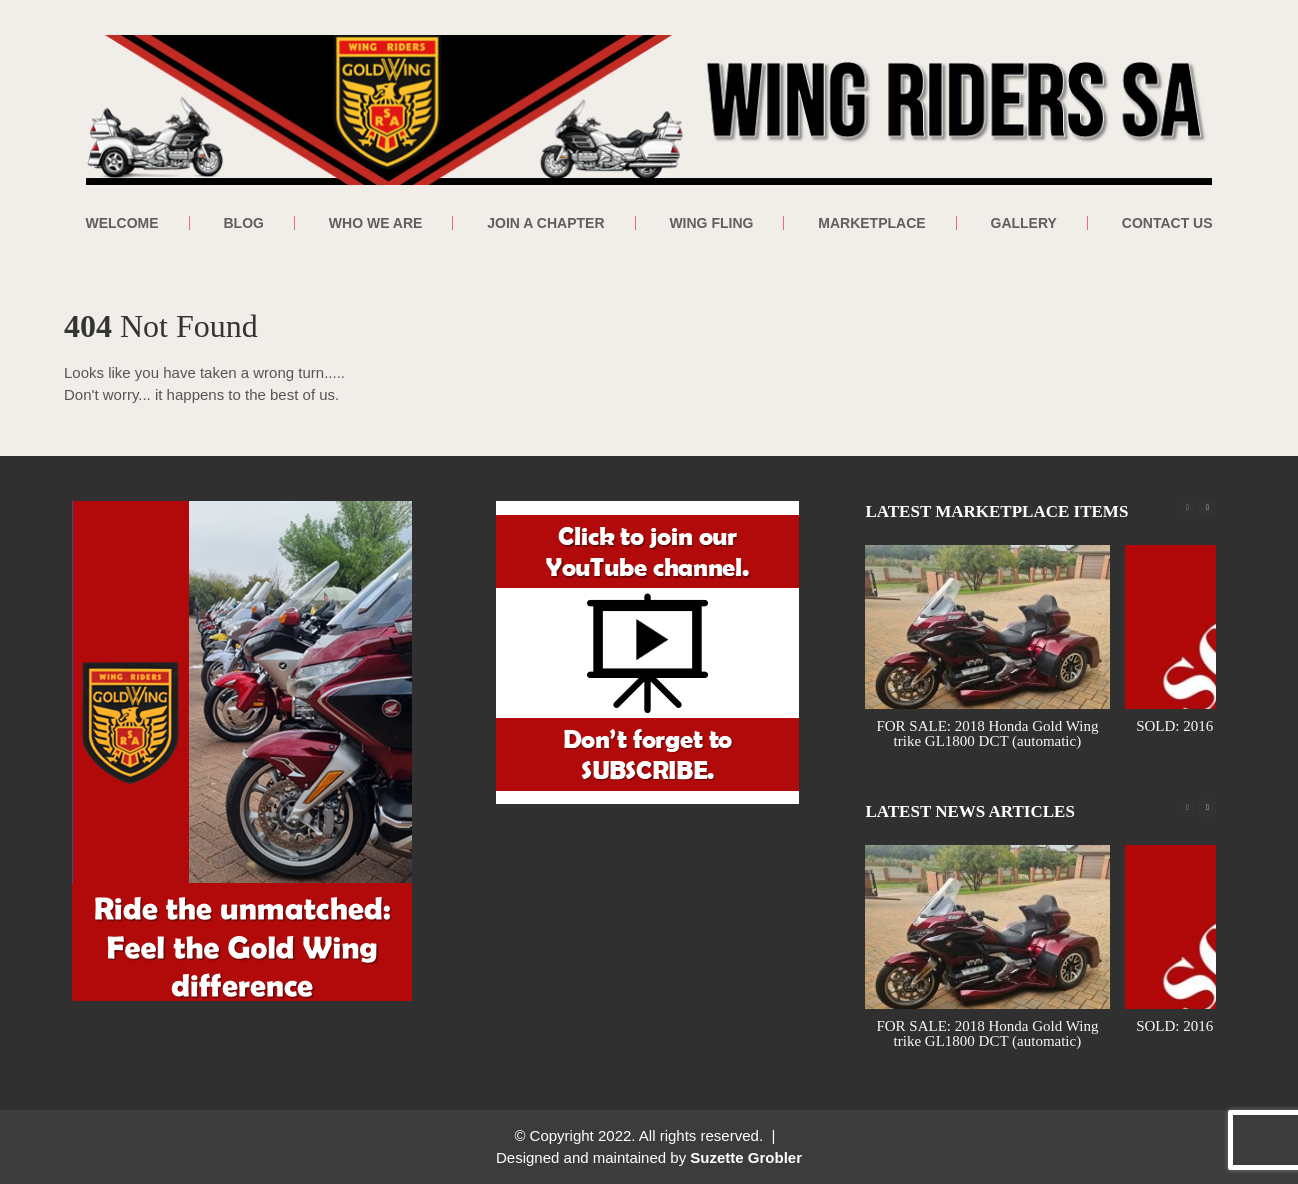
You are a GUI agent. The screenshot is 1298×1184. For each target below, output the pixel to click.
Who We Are (376, 223)
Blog (243, 223)
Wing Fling (711, 223)
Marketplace (871, 223)
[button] (1207, 508)
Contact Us (1167, 223)
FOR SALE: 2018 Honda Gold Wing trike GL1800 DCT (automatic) (988, 733)
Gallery (1024, 223)
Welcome (121, 223)
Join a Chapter (545, 223)
